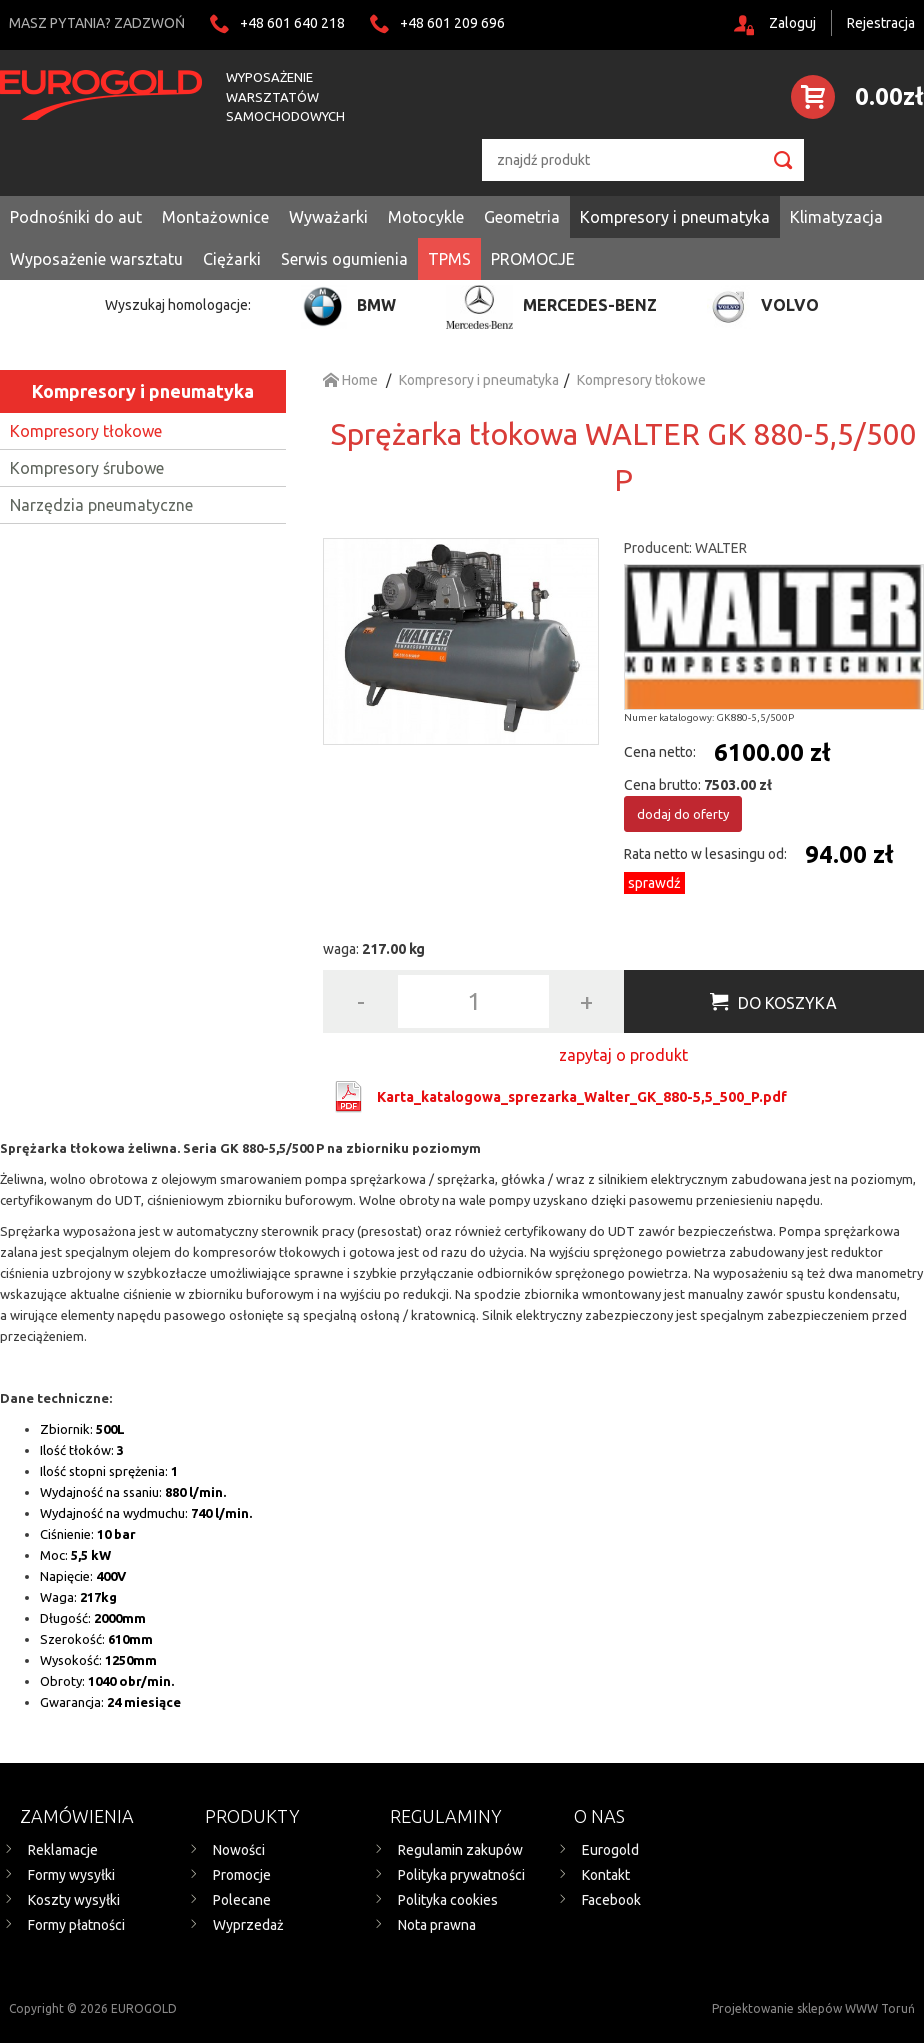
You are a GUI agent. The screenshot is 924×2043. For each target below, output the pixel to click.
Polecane (242, 1900)
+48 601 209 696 (452, 23)
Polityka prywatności (461, 1875)
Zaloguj (792, 23)
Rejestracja (881, 23)
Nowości (239, 1850)
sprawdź (654, 883)
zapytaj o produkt (623, 1055)
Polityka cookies (448, 1900)
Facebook (611, 1900)
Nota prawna (437, 1925)
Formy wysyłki (71, 1875)
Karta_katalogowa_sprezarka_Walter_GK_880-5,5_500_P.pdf (582, 1097)
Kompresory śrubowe (87, 468)
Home (350, 380)
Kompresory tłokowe (86, 431)
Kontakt (606, 1875)
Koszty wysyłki (74, 1900)
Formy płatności (76, 1925)
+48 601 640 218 (292, 23)
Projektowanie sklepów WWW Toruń (813, 2008)
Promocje (242, 1875)
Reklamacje (63, 1850)
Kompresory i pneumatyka (143, 391)
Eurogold (610, 1850)
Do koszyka (787, 1003)
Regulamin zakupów (460, 1850)
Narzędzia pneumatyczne (101, 505)
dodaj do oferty (683, 814)
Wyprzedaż (248, 1925)
